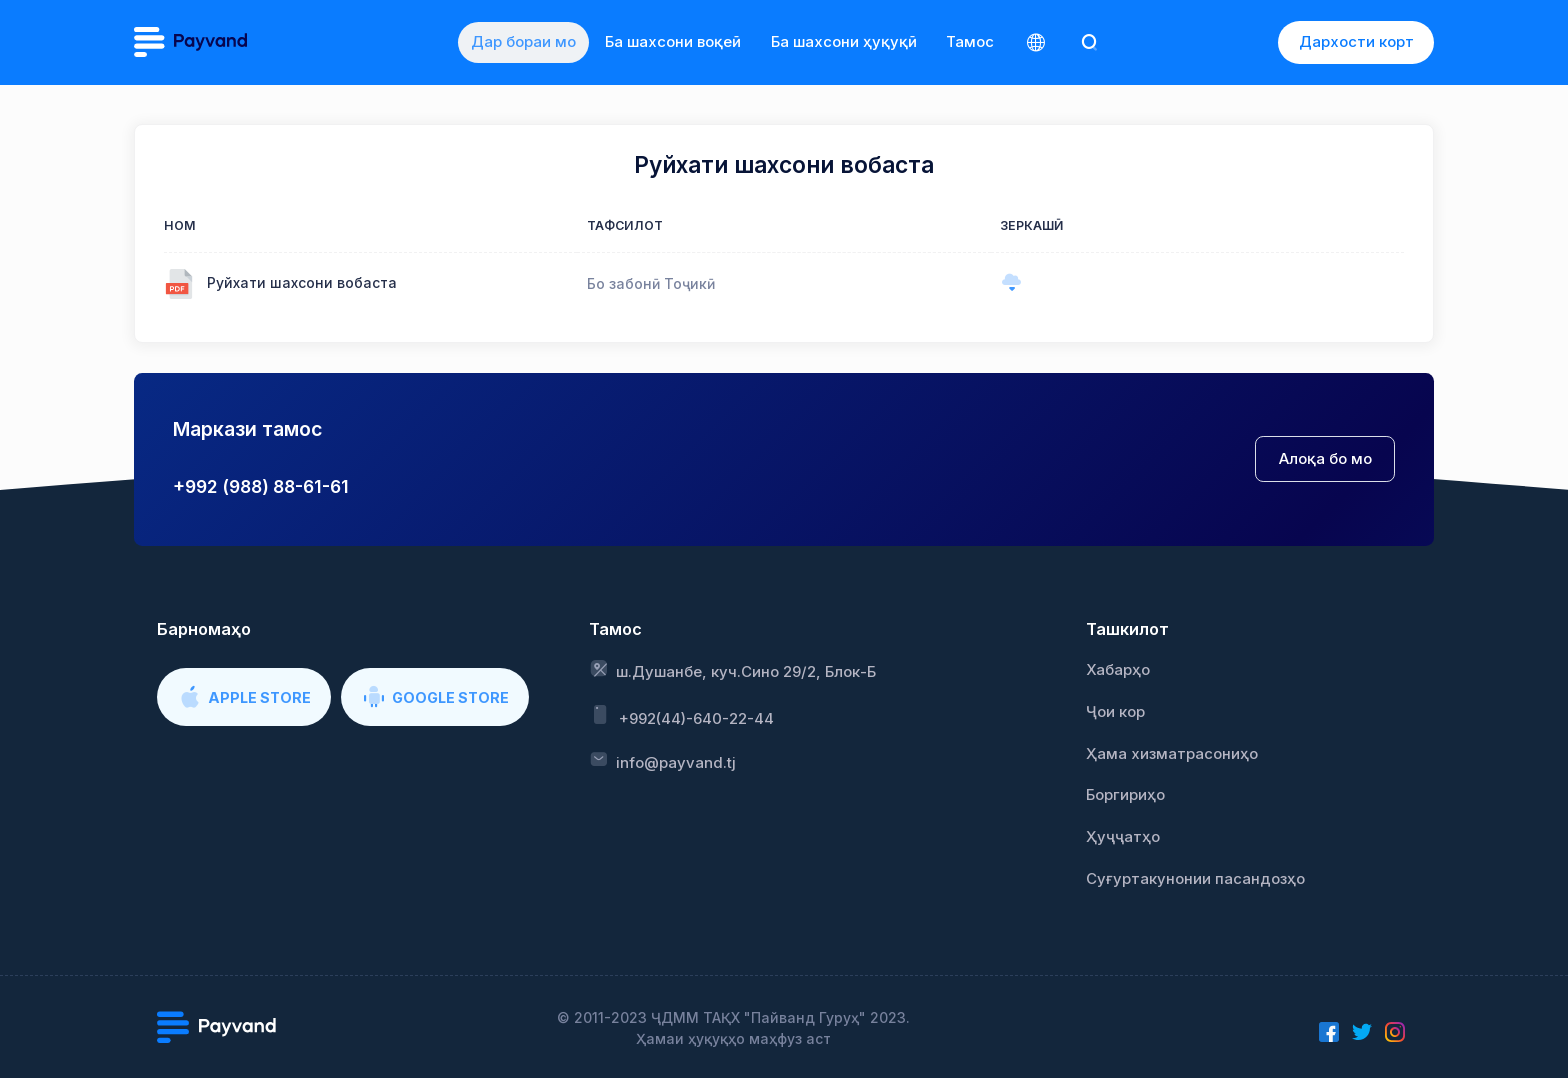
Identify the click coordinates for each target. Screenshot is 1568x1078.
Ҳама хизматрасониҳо (1172, 754)
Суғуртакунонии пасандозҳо (1195, 879)
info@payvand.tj (662, 761)
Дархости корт (1356, 41)
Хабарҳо (1118, 670)
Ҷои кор (1115, 712)
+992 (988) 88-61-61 (261, 486)
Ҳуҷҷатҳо (1123, 837)
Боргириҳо (1125, 795)
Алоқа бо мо (1325, 459)
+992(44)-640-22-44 (681, 715)
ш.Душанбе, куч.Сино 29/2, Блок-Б (733, 670)
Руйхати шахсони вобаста (302, 282)
